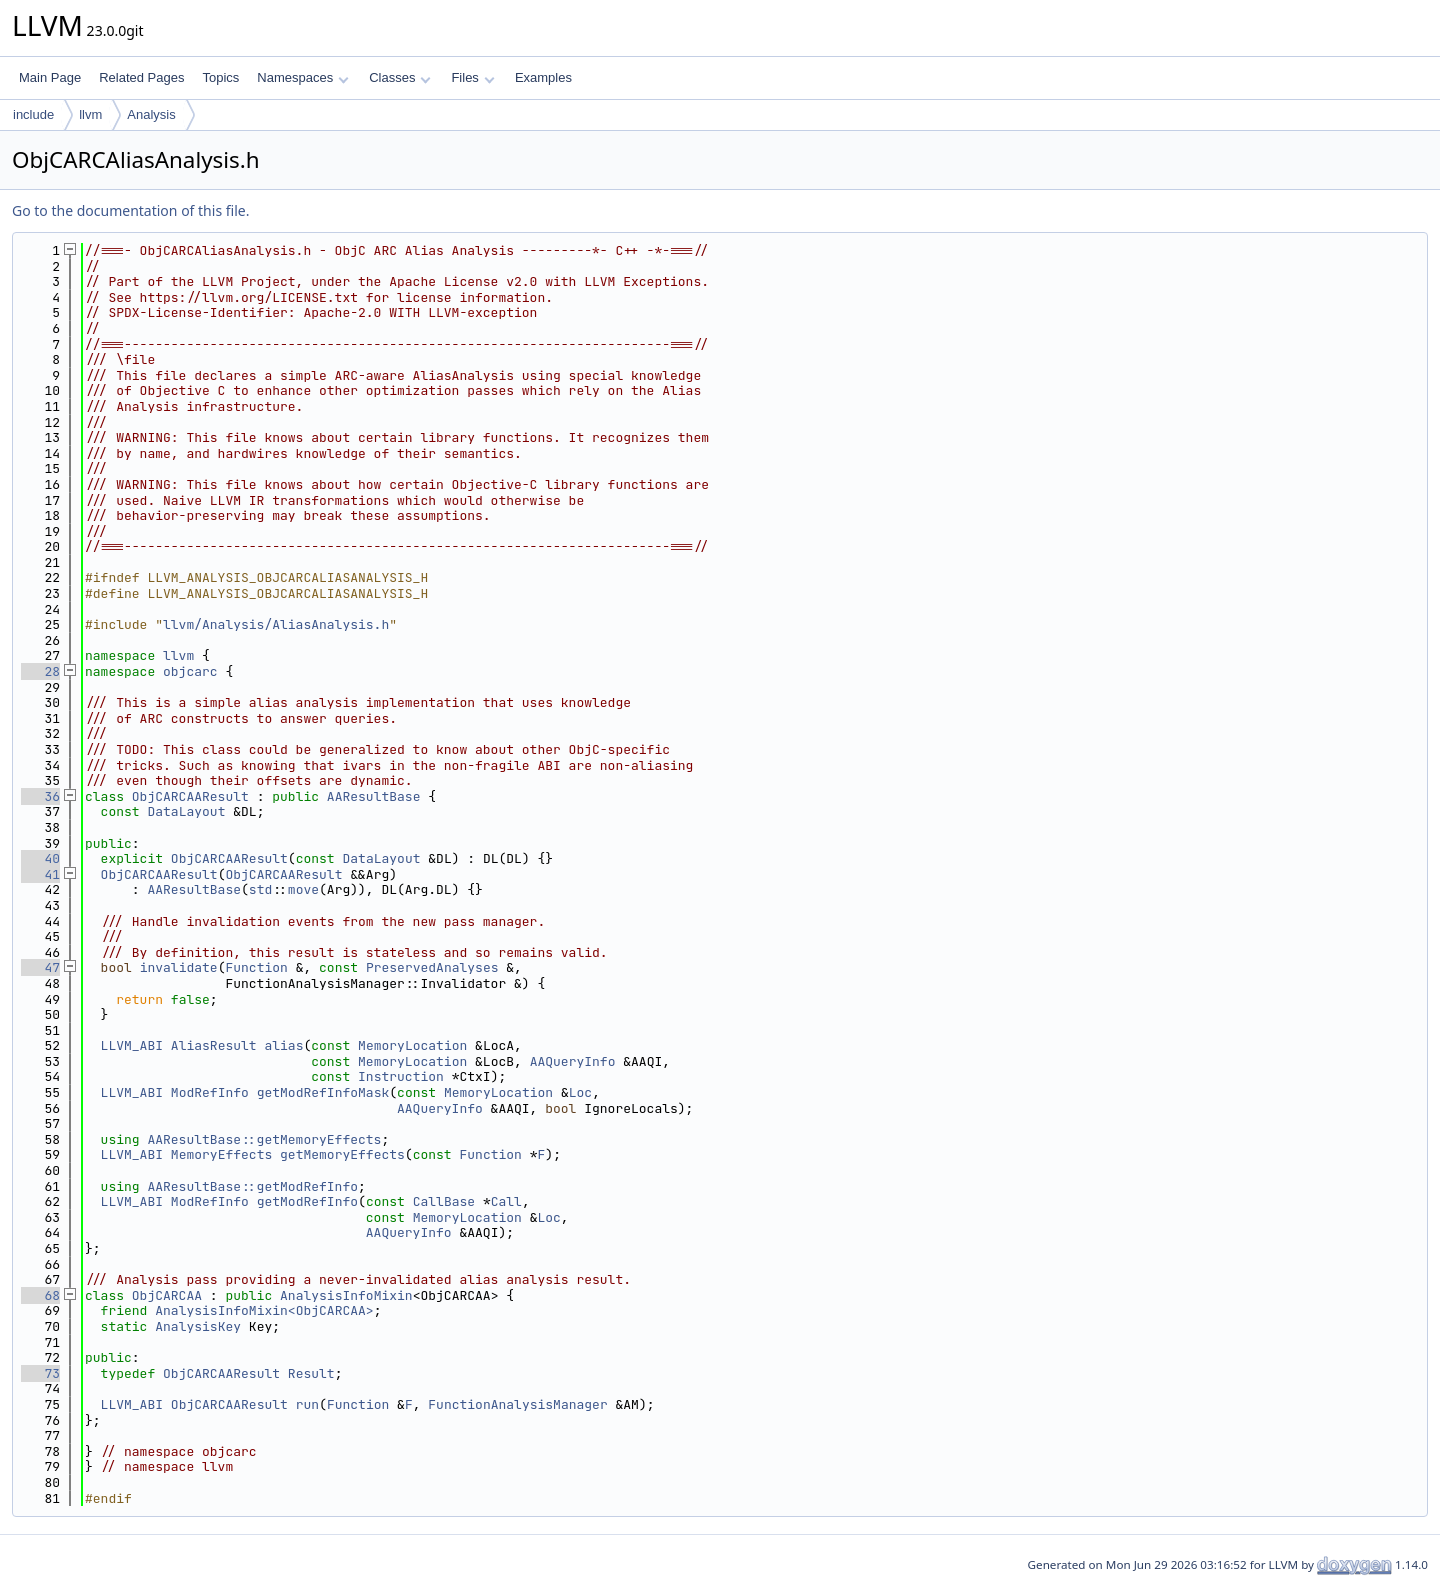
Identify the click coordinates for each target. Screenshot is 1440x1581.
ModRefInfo (210, 1092)
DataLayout (186, 811)
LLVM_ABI (132, 1045)
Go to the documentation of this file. (130, 210)
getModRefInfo (307, 1201)
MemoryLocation (412, 1045)
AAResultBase (374, 796)
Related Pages (141, 77)
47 (40, 967)
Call (506, 1201)
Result (311, 1373)
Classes (400, 77)
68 (40, 1295)
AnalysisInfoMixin (346, 1295)
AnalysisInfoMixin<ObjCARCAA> (264, 1310)
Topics (220, 77)
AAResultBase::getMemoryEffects (264, 1139)
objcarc (190, 671)
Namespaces (302, 77)
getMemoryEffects (342, 1154)
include (33, 114)
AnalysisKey (198, 1326)
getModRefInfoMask (323, 1092)
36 (40, 796)
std (260, 889)
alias (283, 1045)
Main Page (50, 77)
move (303, 889)
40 (40, 858)
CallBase (444, 1201)
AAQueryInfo (573, 1061)
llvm (90, 114)
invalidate (179, 967)
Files (472, 77)
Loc (580, 1092)
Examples (543, 77)
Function (256, 967)
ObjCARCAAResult (190, 796)
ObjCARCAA (167, 1295)
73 (40, 1373)
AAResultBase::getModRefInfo (252, 1186)
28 (40, 671)
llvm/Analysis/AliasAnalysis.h (276, 624)
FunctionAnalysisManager (517, 1404)
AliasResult (214, 1045)
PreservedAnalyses (432, 967)
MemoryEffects (221, 1154)
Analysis (151, 114)
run (307, 1404)
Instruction (401, 1076)
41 (40, 874)
